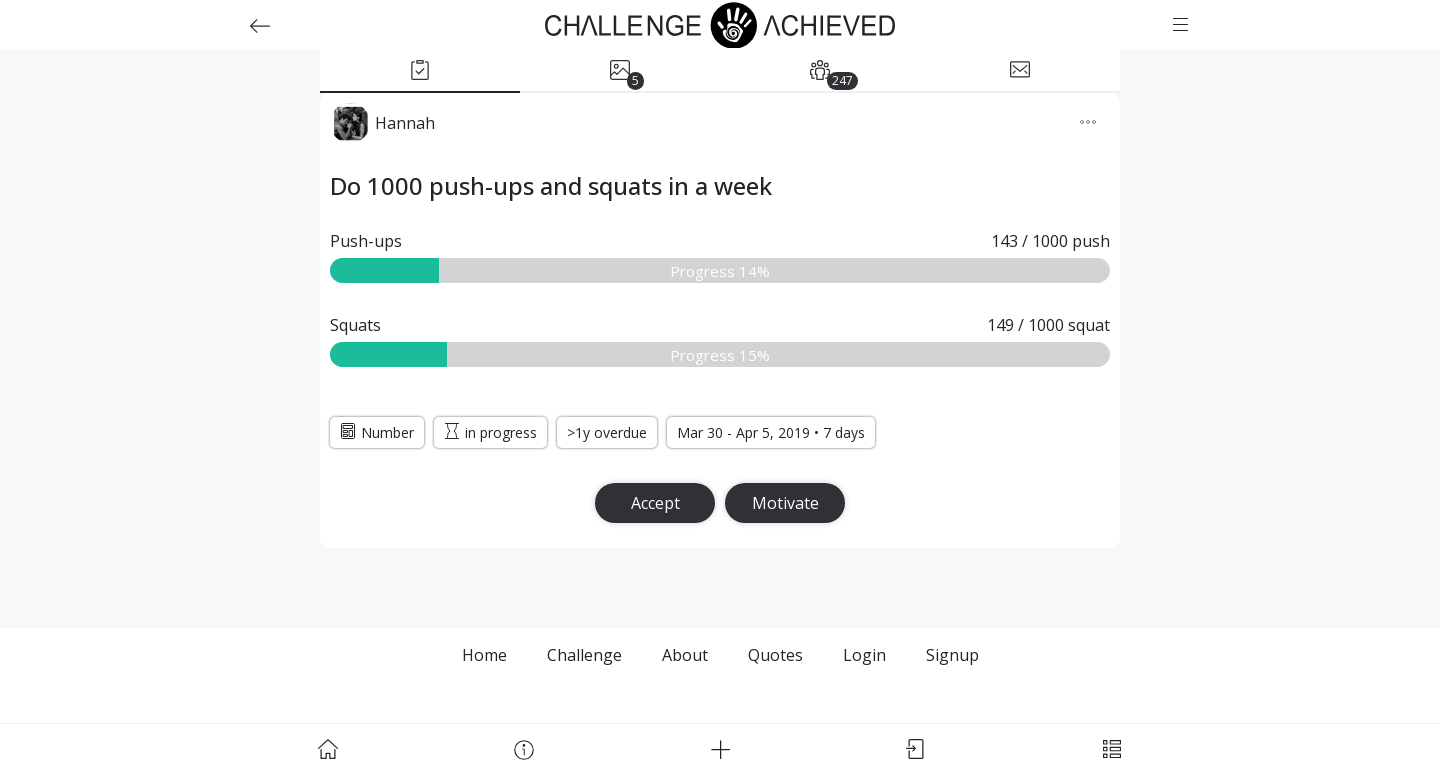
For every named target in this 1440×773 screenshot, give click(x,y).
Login (864, 655)
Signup (952, 655)
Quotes (775, 655)
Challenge (584, 655)
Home (484, 655)
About (685, 655)
